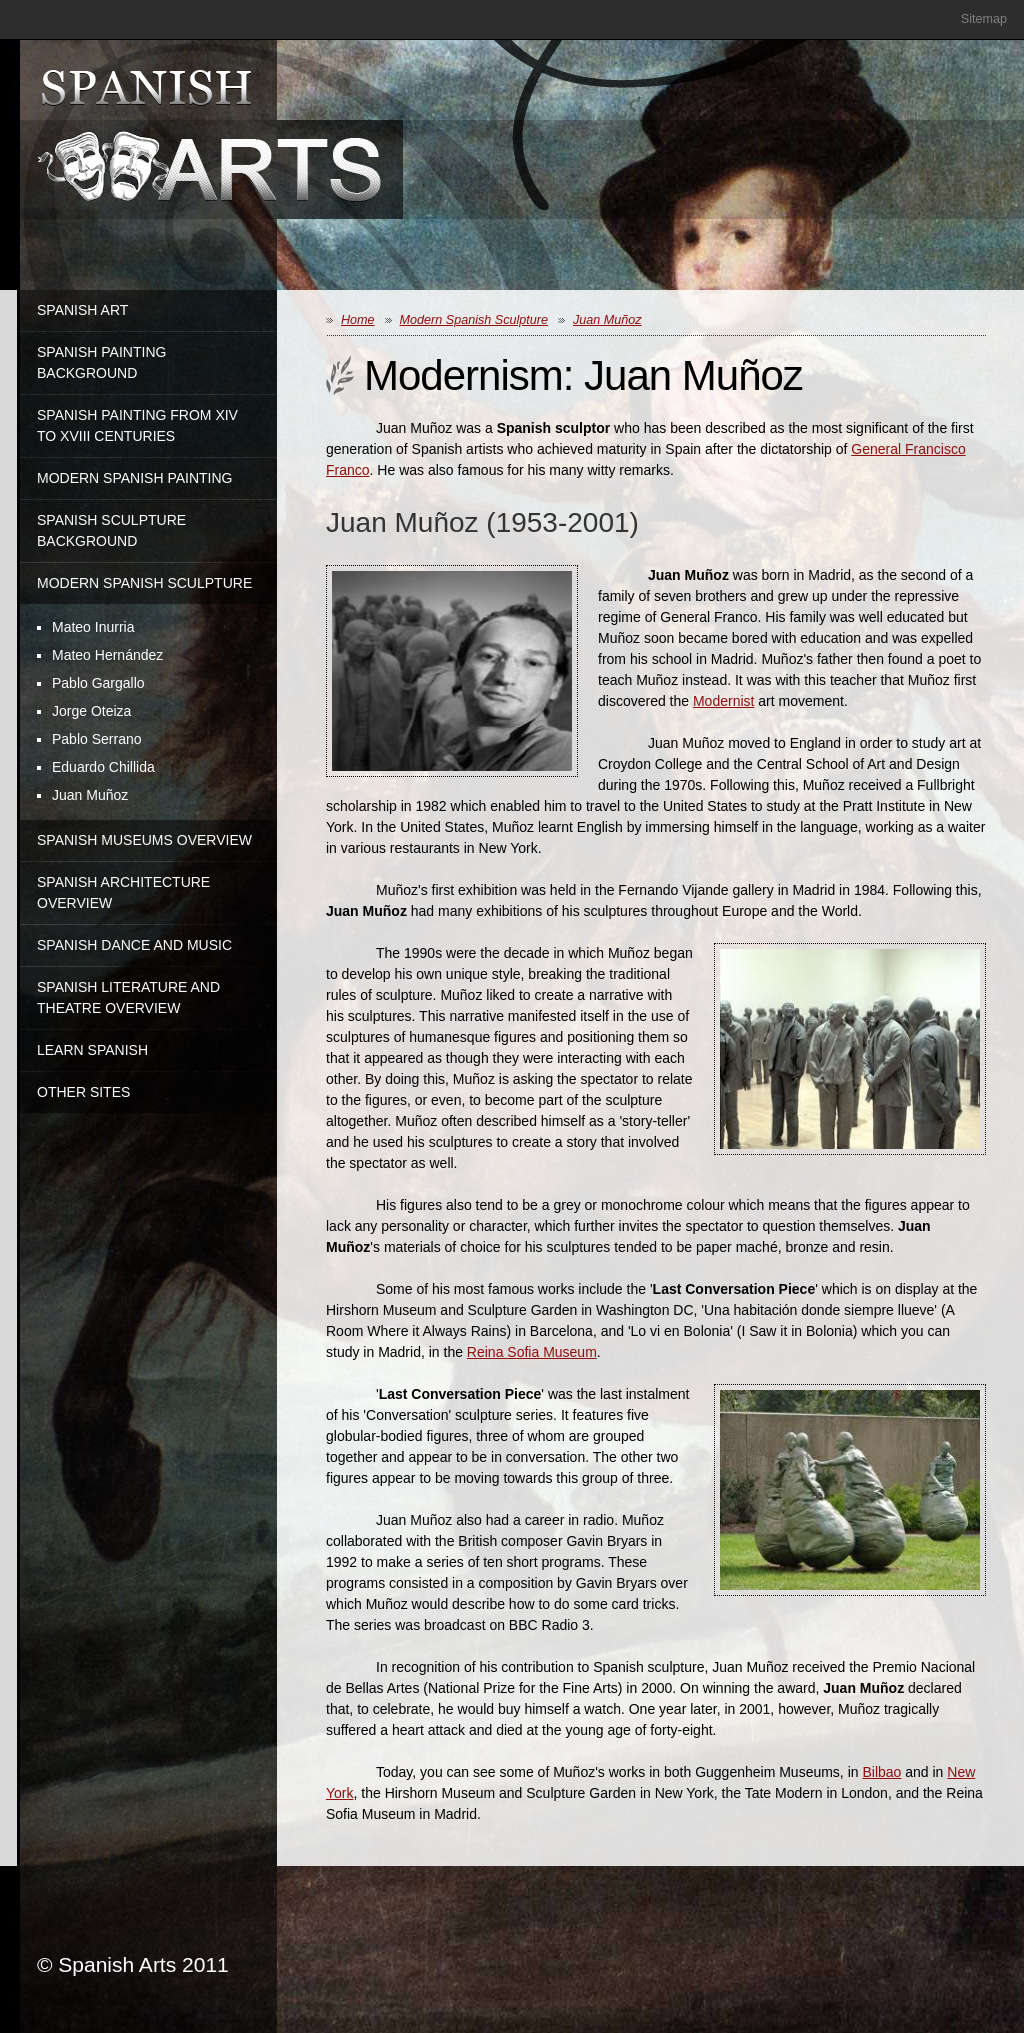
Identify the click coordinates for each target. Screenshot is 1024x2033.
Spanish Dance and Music (134, 945)
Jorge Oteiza (91, 711)
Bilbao (881, 1772)
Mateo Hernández (107, 655)
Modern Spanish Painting (135, 478)
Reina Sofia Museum (532, 1352)
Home (358, 320)
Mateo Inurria (93, 627)
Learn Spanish (92, 1050)
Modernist (723, 701)
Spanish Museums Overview (144, 840)
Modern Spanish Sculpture (144, 583)
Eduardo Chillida (103, 767)
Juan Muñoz (90, 795)
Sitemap (984, 19)
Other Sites (83, 1092)
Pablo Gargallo (98, 683)
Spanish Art (82, 310)
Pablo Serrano (97, 739)
